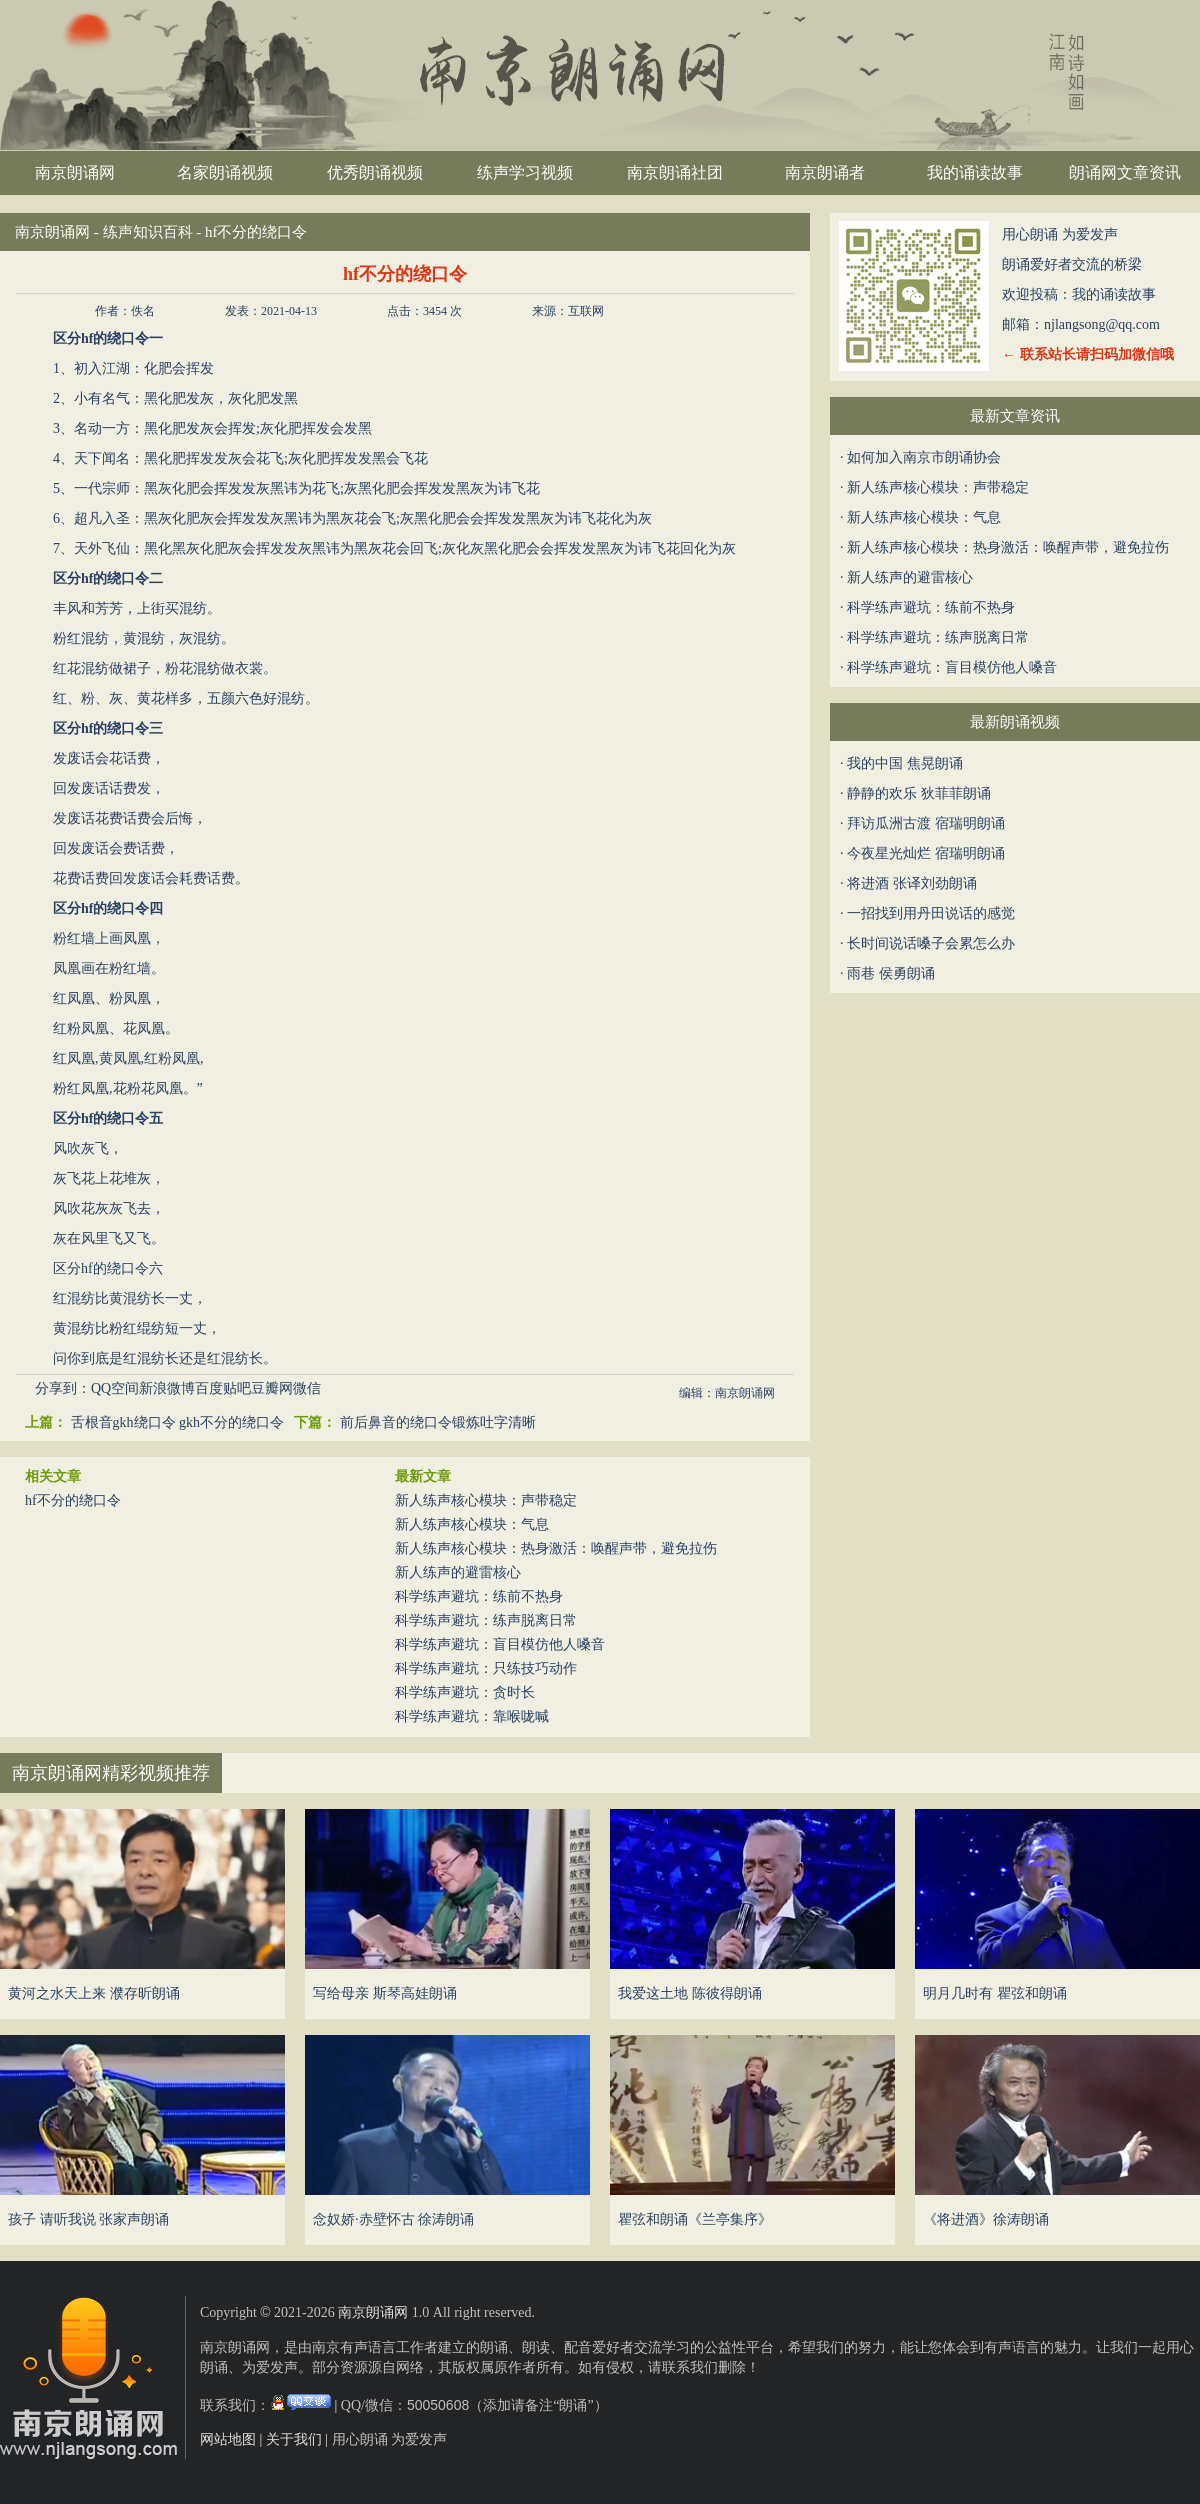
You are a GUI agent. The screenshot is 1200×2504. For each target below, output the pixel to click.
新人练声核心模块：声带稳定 (486, 1500)
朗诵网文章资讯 (1125, 172)
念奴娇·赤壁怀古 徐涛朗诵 (393, 2219)
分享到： (63, 1388)
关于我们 (294, 2439)
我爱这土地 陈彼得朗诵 (690, 1993)
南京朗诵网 (75, 172)
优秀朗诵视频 (375, 172)
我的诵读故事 (975, 172)
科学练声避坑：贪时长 (465, 1692)
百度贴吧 (223, 1388)
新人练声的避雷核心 (458, 1572)
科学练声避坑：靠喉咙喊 (472, 1716)
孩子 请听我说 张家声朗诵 (88, 2219)
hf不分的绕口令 (73, 1500)
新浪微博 (167, 1388)
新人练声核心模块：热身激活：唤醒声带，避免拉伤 (556, 1548)
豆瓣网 (272, 1388)
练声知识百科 (148, 232)
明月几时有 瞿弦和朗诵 (995, 1993)
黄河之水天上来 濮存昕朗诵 (94, 1993)
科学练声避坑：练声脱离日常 (486, 1620)
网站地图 (228, 2439)
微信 (307, 1388)
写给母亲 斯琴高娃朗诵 (385, 1993)
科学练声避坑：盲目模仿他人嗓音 (500, 1644)
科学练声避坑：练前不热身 (479, 1596)
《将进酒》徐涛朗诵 (986, 2219)
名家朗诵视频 (225, 172)
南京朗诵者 (825, 172)
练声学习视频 (525, 172)
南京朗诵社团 (675, 172)
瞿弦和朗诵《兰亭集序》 (695, 2219)
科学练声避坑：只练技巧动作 (486, 1668)
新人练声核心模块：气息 (472, 1524)
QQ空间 (115, 1388)
